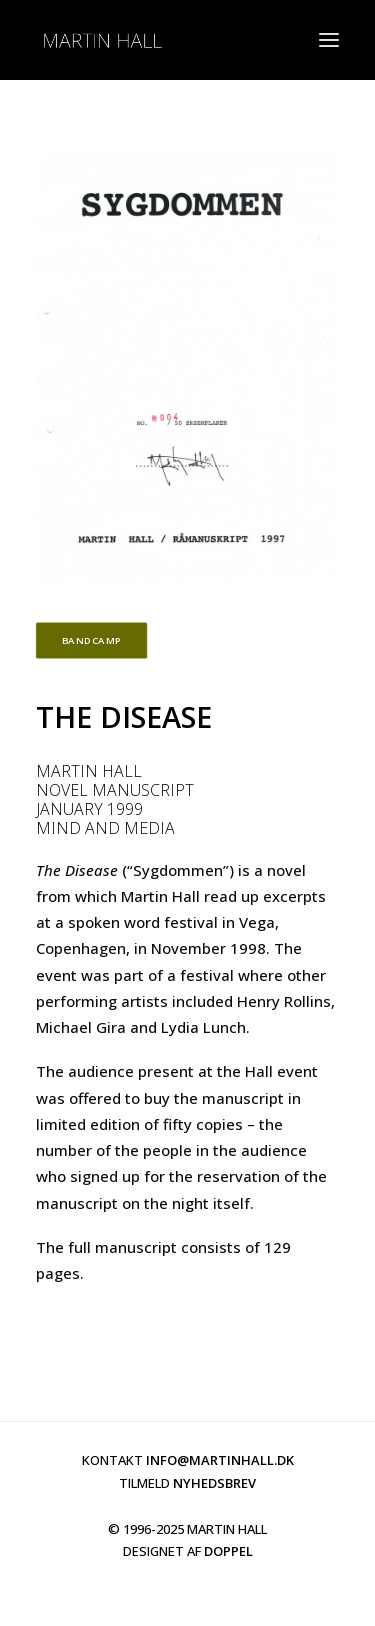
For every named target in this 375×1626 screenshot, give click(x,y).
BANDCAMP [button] (92, 641)
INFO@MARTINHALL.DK (220, 1460)
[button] (329, 40)
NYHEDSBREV (214, 1483)
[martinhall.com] (102, 40)
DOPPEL (228, 1551)
